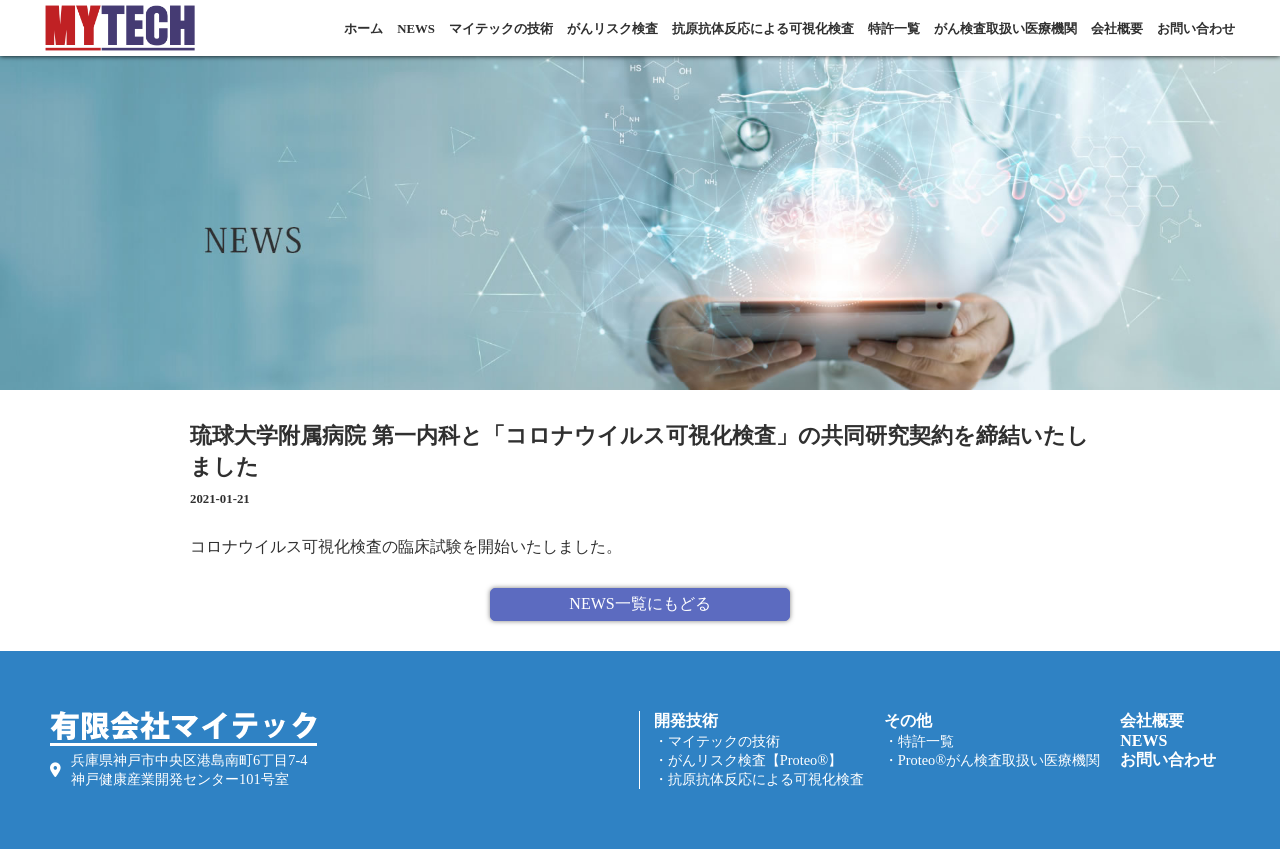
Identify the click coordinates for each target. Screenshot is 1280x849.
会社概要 (1117, 29)
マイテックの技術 (501, 29)
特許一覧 (894, 29)
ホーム (363, 29)
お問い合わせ (1196, 29)
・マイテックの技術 (717, 741)
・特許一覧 (919, 741)
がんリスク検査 (612, 29)
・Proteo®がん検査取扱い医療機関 (992, 760)
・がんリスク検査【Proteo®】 (748, 760)
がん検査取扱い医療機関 (1005, 29)
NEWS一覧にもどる (639, 603)
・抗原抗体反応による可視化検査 (759, 779)
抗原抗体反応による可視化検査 (763, 29)
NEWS (416, 29)
